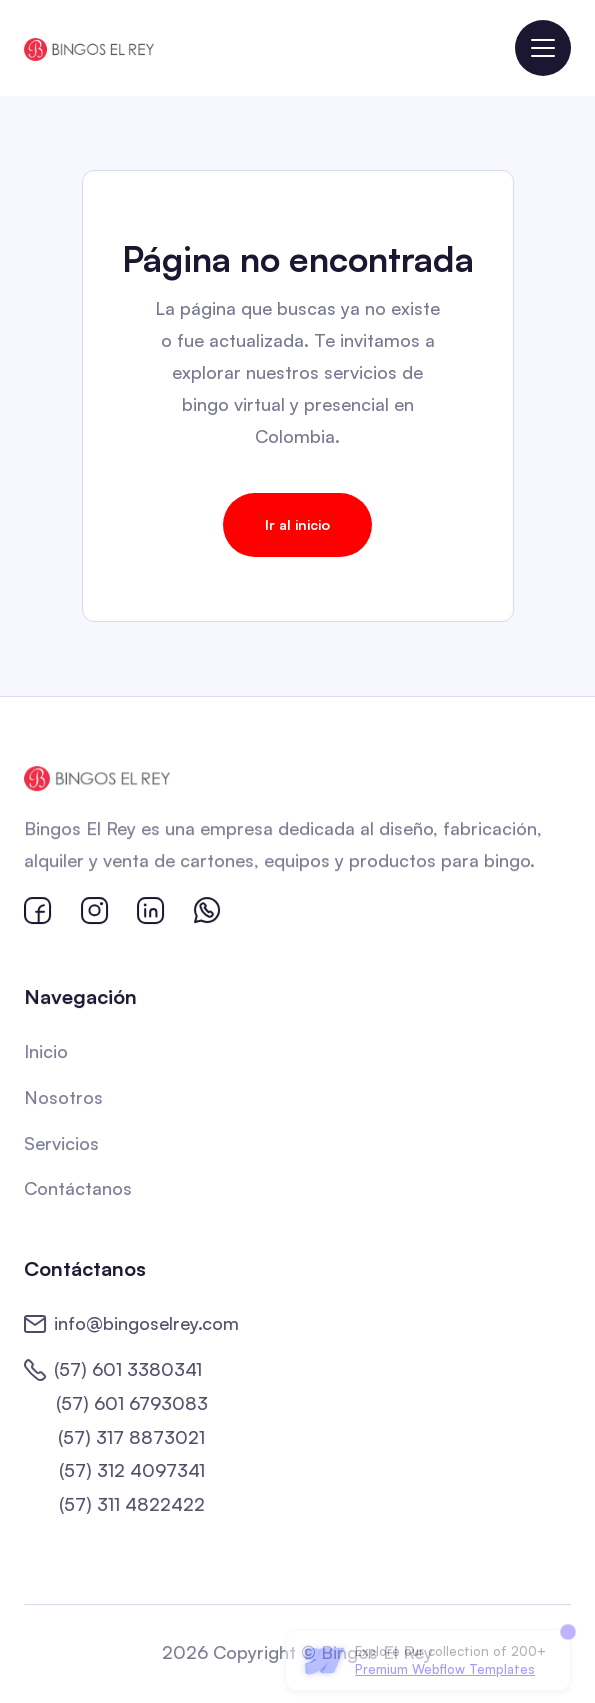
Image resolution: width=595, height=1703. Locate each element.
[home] (89, 48)
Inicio (48, 1052)
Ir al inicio (297, 524)
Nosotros (65, 1098)
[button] (543, 48)
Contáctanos (79, 1188)
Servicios (63, 1143)
